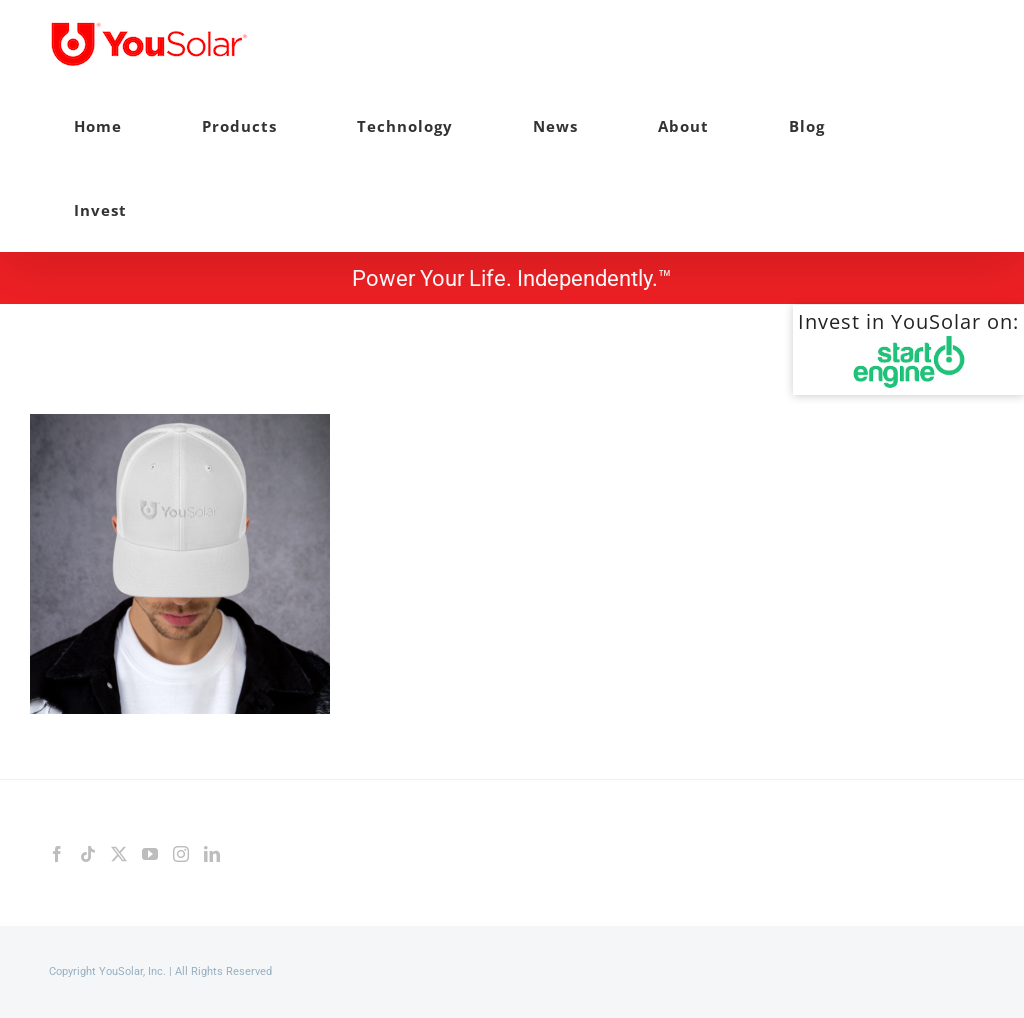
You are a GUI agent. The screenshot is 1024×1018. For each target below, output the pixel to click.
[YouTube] (150, 854)
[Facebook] (57, 854)
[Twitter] (119, 854)
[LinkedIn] (212, 854)
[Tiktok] (88, 854)
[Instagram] (181, 854)
